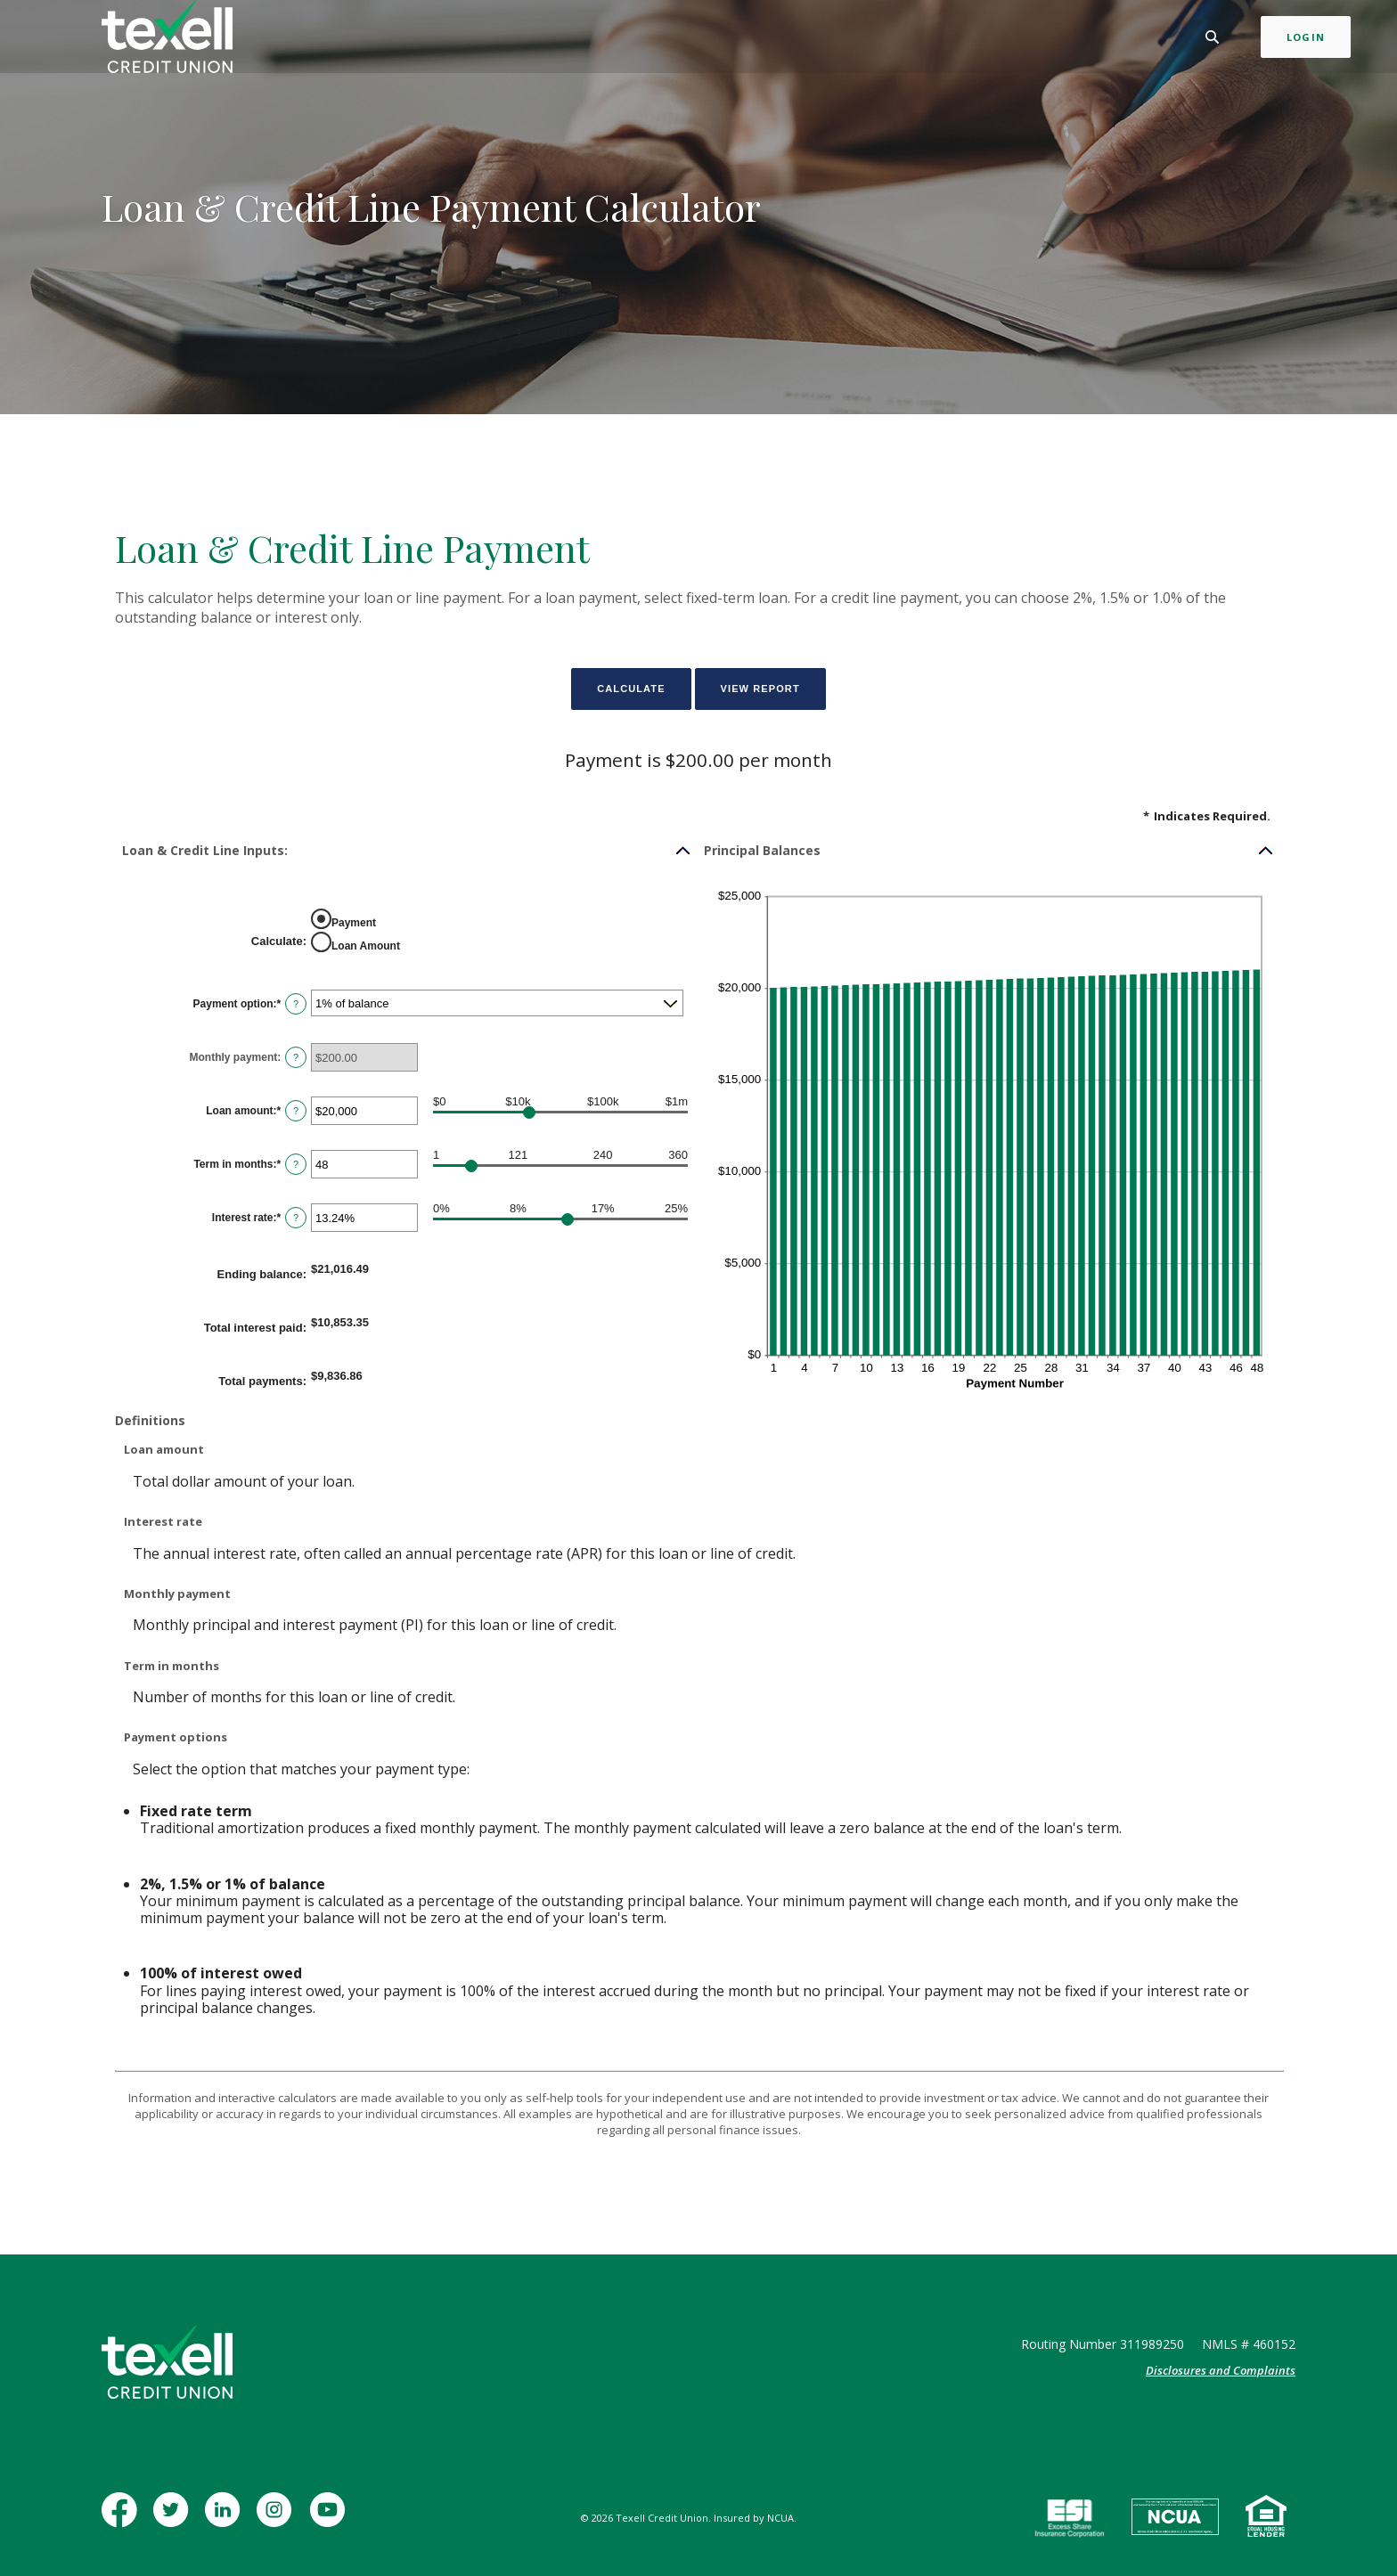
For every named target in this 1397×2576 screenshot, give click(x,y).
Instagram (277, 2518)
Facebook (123, 2518)
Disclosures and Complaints (1220, 2370)
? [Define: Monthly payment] (295, 1057)
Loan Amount (365, 945)
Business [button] (572, 38)
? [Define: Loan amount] (295, 1110)
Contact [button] (889, 38)
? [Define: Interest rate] (295, 1217)
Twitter (174, 2518)
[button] (407, 850)
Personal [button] (491, 38)
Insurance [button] (745, 38)
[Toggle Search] (1157, 39)
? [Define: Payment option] (295, 1004)
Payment (353, 922)
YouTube (329, 2518)
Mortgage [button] (656, 38)
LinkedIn (225, 2518)
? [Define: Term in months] (295, 1164)
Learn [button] (820, 38)
